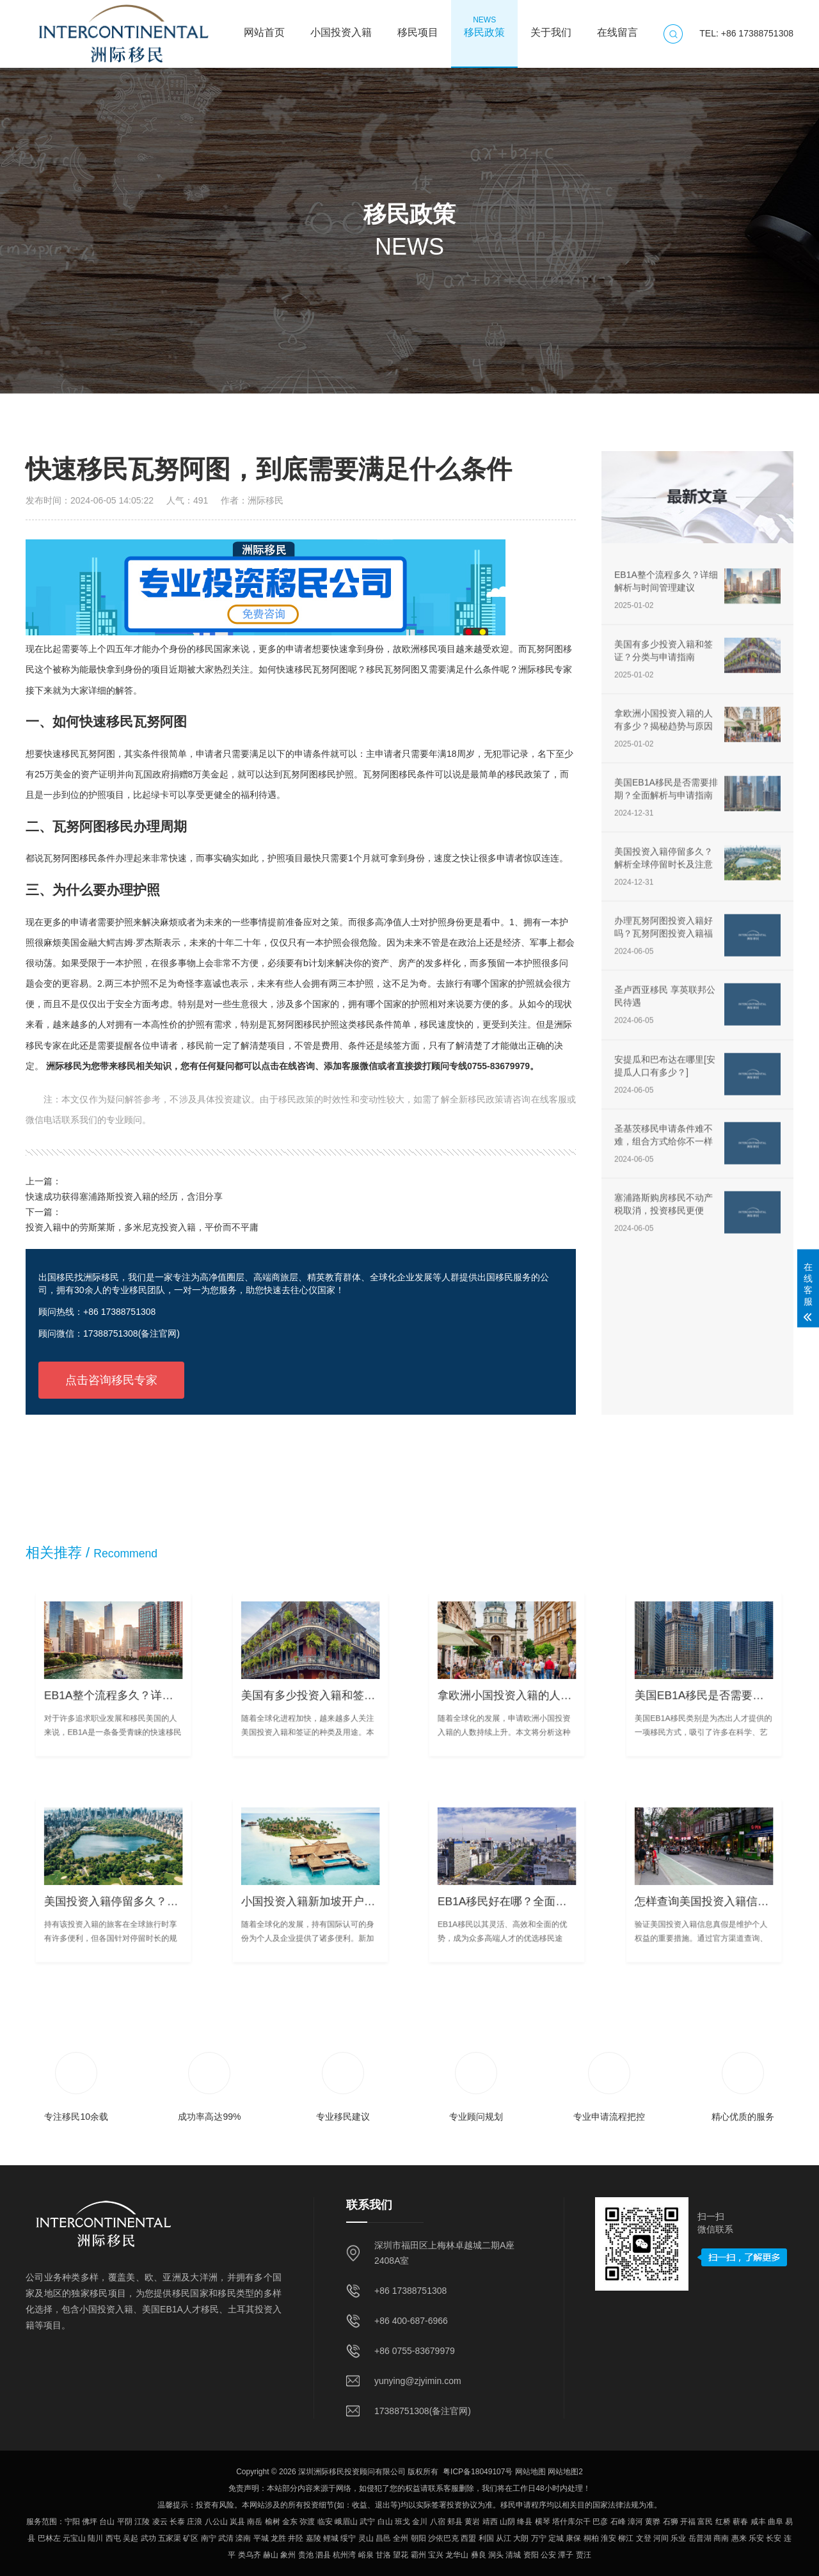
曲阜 (775, 2521)
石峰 (618, 2521)
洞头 (496, 2554)
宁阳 (72, 2521)
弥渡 (307, 2521)
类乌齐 (249, 2554)
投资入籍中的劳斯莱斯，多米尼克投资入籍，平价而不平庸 (142, 1227)
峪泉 (366, 2554)
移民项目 (417, 26)
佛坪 (89, 2521)
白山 (385, 2521)
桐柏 (591, 2538)
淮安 (608, 2538)
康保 (573, 2538)
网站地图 (530, 2471)
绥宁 (348, 2538)
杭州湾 (344, 2554)
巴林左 (49, 2538)
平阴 (124, 2521)
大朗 (521, 2538)
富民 (705, 2521)
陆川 (95, 2538)
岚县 (237, 2521)
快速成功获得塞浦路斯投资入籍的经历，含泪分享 (124, 1196)
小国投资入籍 (341, 26)
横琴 (542, 2521)
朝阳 (418, 2538)
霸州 (418, 2554)
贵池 (306, 2554)
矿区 (190, 2538)
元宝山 (74, 2538)
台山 (107, 2521)
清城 (513, 2554)
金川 (419, 2521)
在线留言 (617, 26)
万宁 (538, 2538)
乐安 (756, 2538)
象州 (288, 2554)
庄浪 (194, 2521)
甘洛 (383, 2554)
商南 (721, 2538)
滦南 (243, 2538)
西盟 (468, 2538)
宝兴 (435, 2554)
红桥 (723, 2521)
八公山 (216, 2521)
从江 (503, 2538)
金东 (290, 2521)
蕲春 (740, 2521)
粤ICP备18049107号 (478, 2471)
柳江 (625, 2538)
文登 (643, 2538)
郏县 (455, 2521)
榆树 (272, 2521)
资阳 (531, 2554)
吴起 (130, 2538)
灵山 (366, 2538)
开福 (688, 2521)
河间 (661, 2538)
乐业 (678, 2538)
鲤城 (330, 2538)
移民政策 (484, 26)
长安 (773, 2538)
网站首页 (264, 26)
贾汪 (583, 2554)
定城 (556, 2538)
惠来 (739, 2538)
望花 (400, 2554)
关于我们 (550, 26)
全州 (400, 2538)
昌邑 (383, 2538)
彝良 (478, 2554)
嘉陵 (313, 2538)
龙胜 (278, 2538)
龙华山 (456, 2554)
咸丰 (758, 2521)
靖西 (490, 2521)
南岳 (254, 2521)
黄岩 (472, 2521)
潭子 (565, 2554)
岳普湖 (700, 2538)
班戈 (402, 2521)
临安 (325, 2521)
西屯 (113, 2538)
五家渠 (169, 2538)
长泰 (177, 2521)
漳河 (635, 2521)
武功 (148, 2538)
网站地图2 (565, 2471)
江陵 (142, 2521)
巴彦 (600, 2521)
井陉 (295, 2538)
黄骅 (652, 2521)
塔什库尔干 (571, 2521)
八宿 (437, 2521)
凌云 (160, 2521)
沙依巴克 (443, 2538)
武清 (226, 2538)
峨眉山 (346, 2521)
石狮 (670, 2521)
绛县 (524, 2521)
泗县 (323, 2554)
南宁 (208, 2538)
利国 (486, 2538)
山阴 (507, 2521)
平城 (261, 2538)
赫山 (270, 2554)
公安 (548, 2554)
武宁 (367, 2521)
